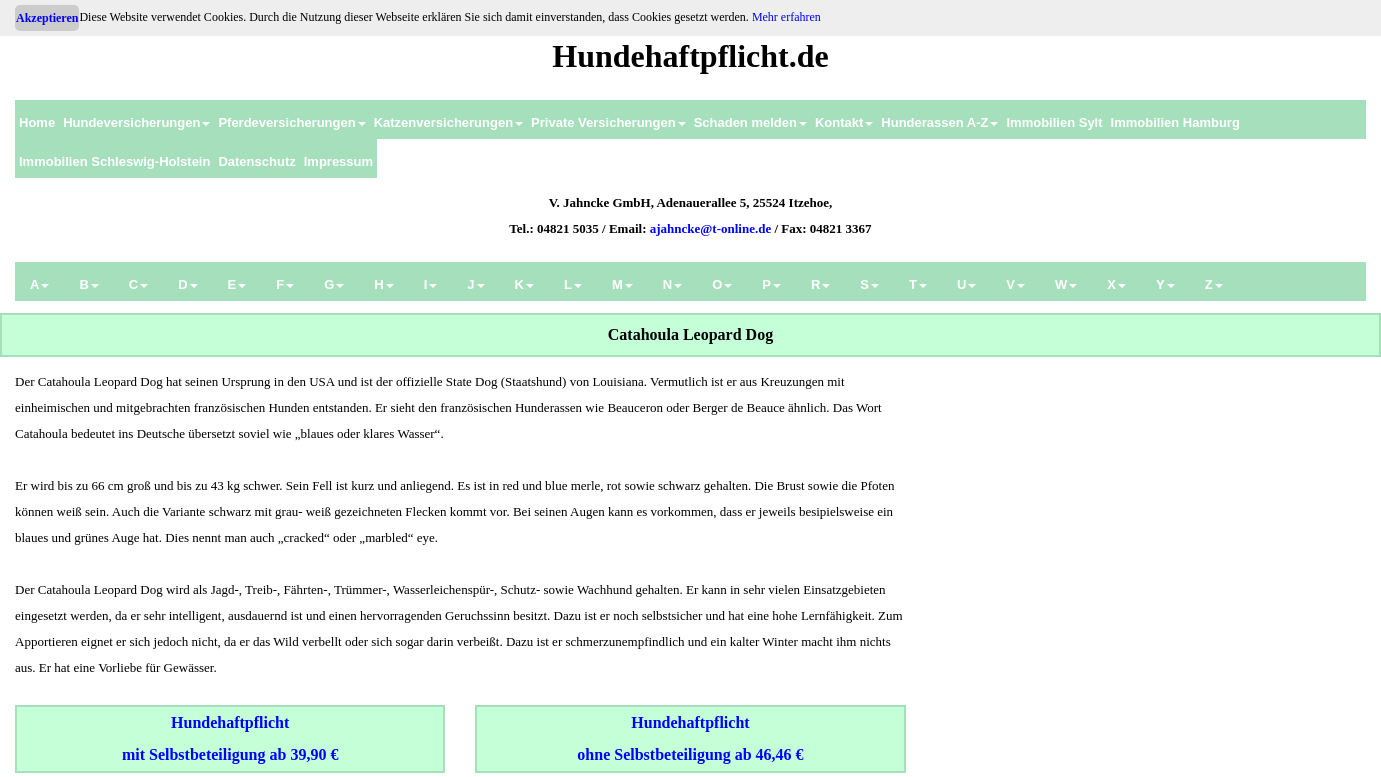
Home (37, 122)
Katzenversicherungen (448, 122)
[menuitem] (37, 119)
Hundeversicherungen (136, 122)
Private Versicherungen (608, 122)
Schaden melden (750, 122)
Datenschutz (256, 161)
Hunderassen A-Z (939, 122)
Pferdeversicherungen (291, 122)
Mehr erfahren (786, 17)
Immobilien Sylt (1054, 122)
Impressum (338, 161)
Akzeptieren (47, 18)
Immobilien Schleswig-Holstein (114, 161)
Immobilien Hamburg (1175, 122)
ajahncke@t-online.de (711, 228)
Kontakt (844, 122)
